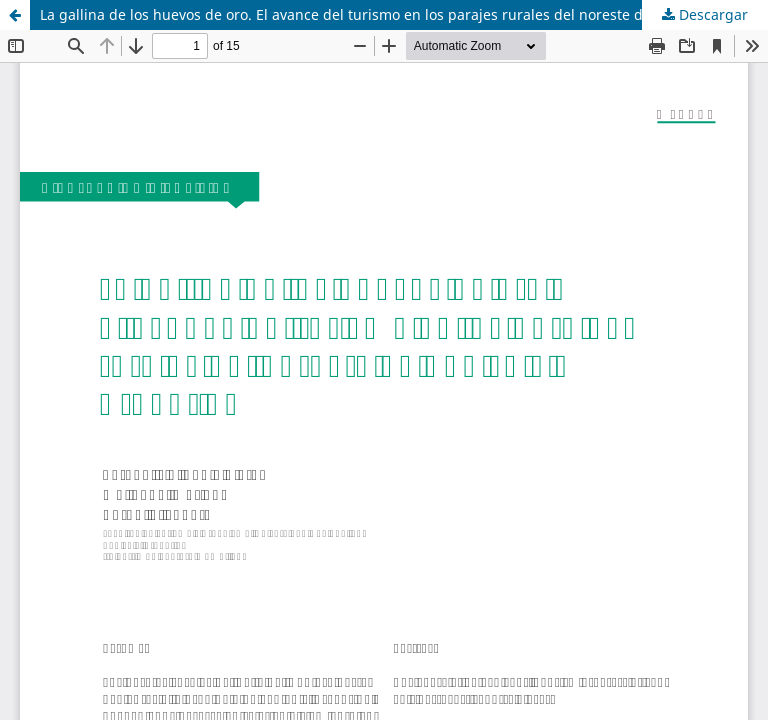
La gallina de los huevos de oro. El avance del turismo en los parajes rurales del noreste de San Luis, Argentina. (404, 14)
